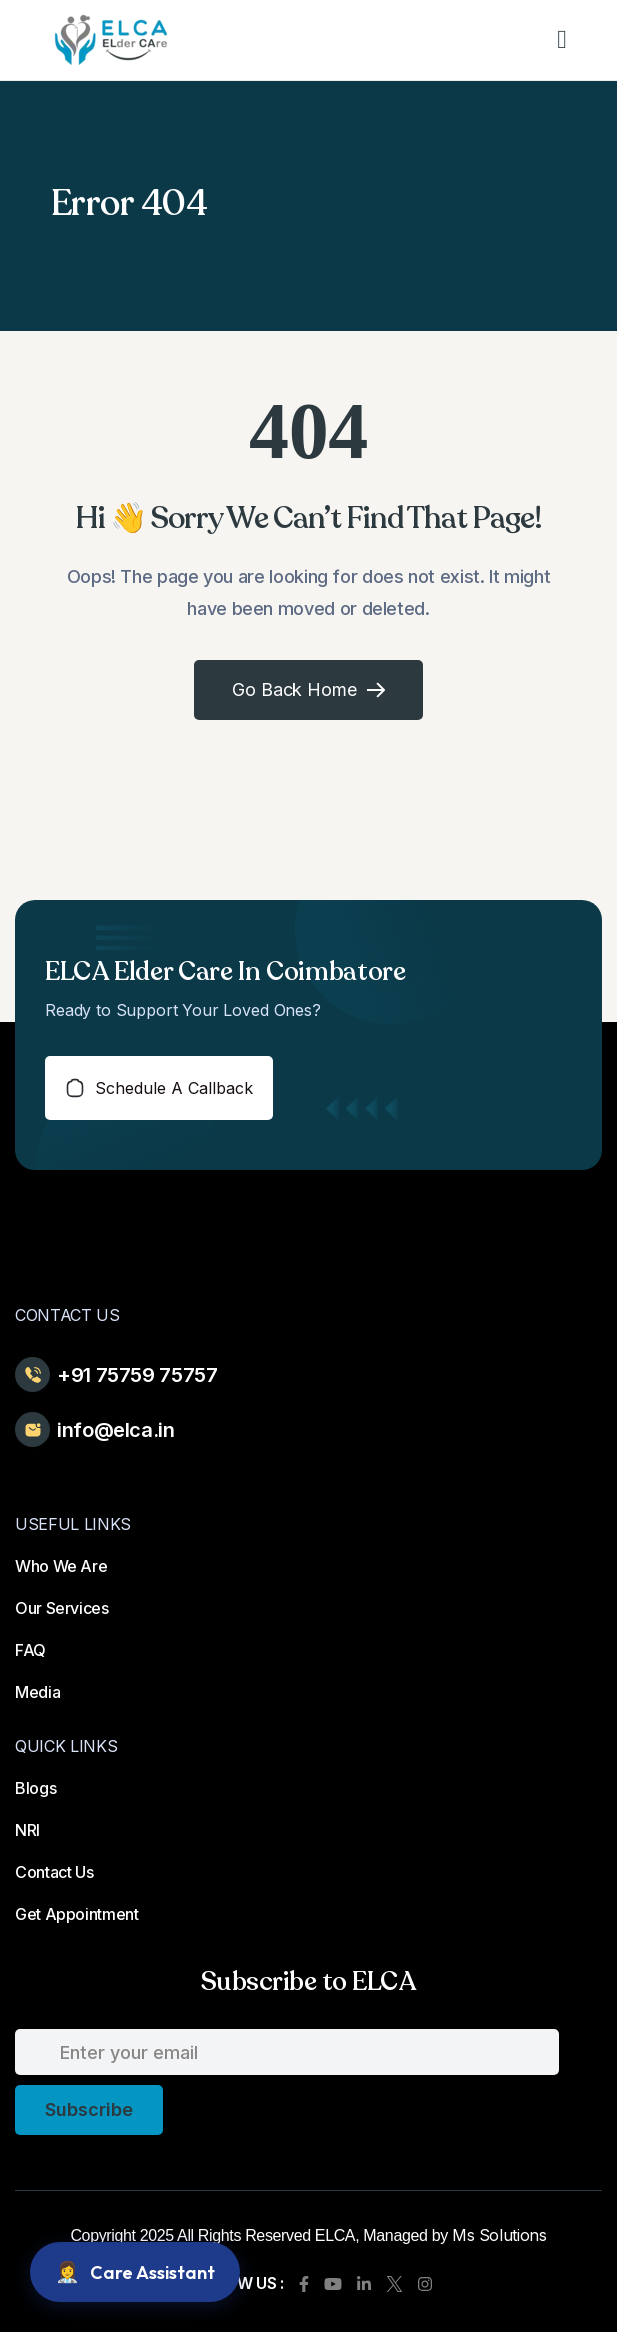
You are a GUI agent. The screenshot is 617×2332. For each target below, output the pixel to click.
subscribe (89, 2109)
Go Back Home (309, 689)
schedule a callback (159, 1088)
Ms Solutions (499, 2235)
